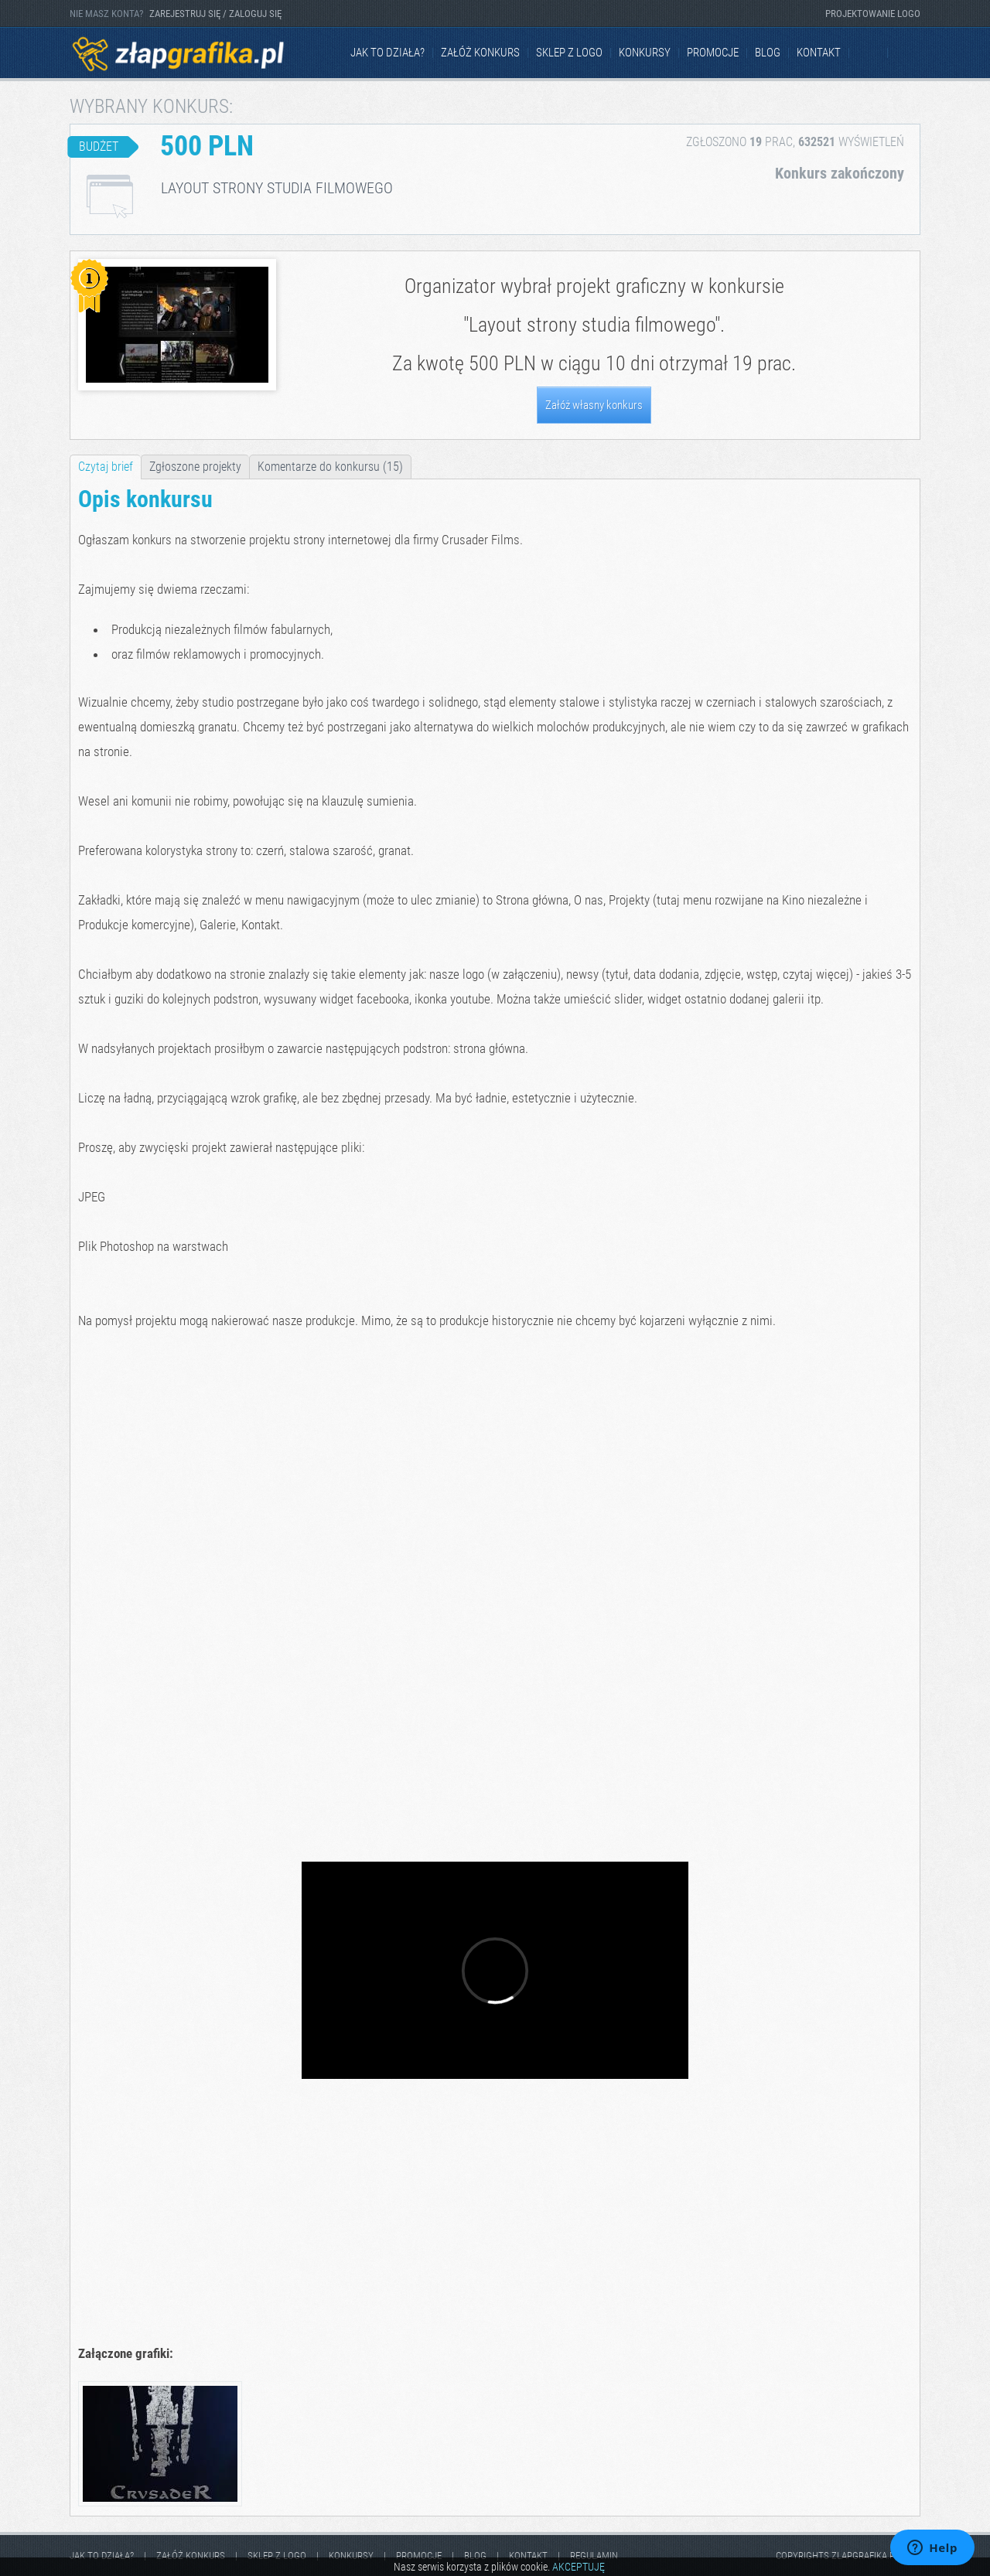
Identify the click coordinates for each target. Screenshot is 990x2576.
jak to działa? (387, 53)
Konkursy (645, 53)
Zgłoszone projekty (195, 466)
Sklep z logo (569, 53)
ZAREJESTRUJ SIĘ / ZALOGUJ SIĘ (215, 13)
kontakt (819, 53)
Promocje (713, 53)
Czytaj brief (105, 466)
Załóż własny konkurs (594, 405)
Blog (767, 53)
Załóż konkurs (480, 53)
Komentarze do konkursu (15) (330, 466)
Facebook (869, 53)
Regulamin (594, 2555)
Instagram (908, 53)
